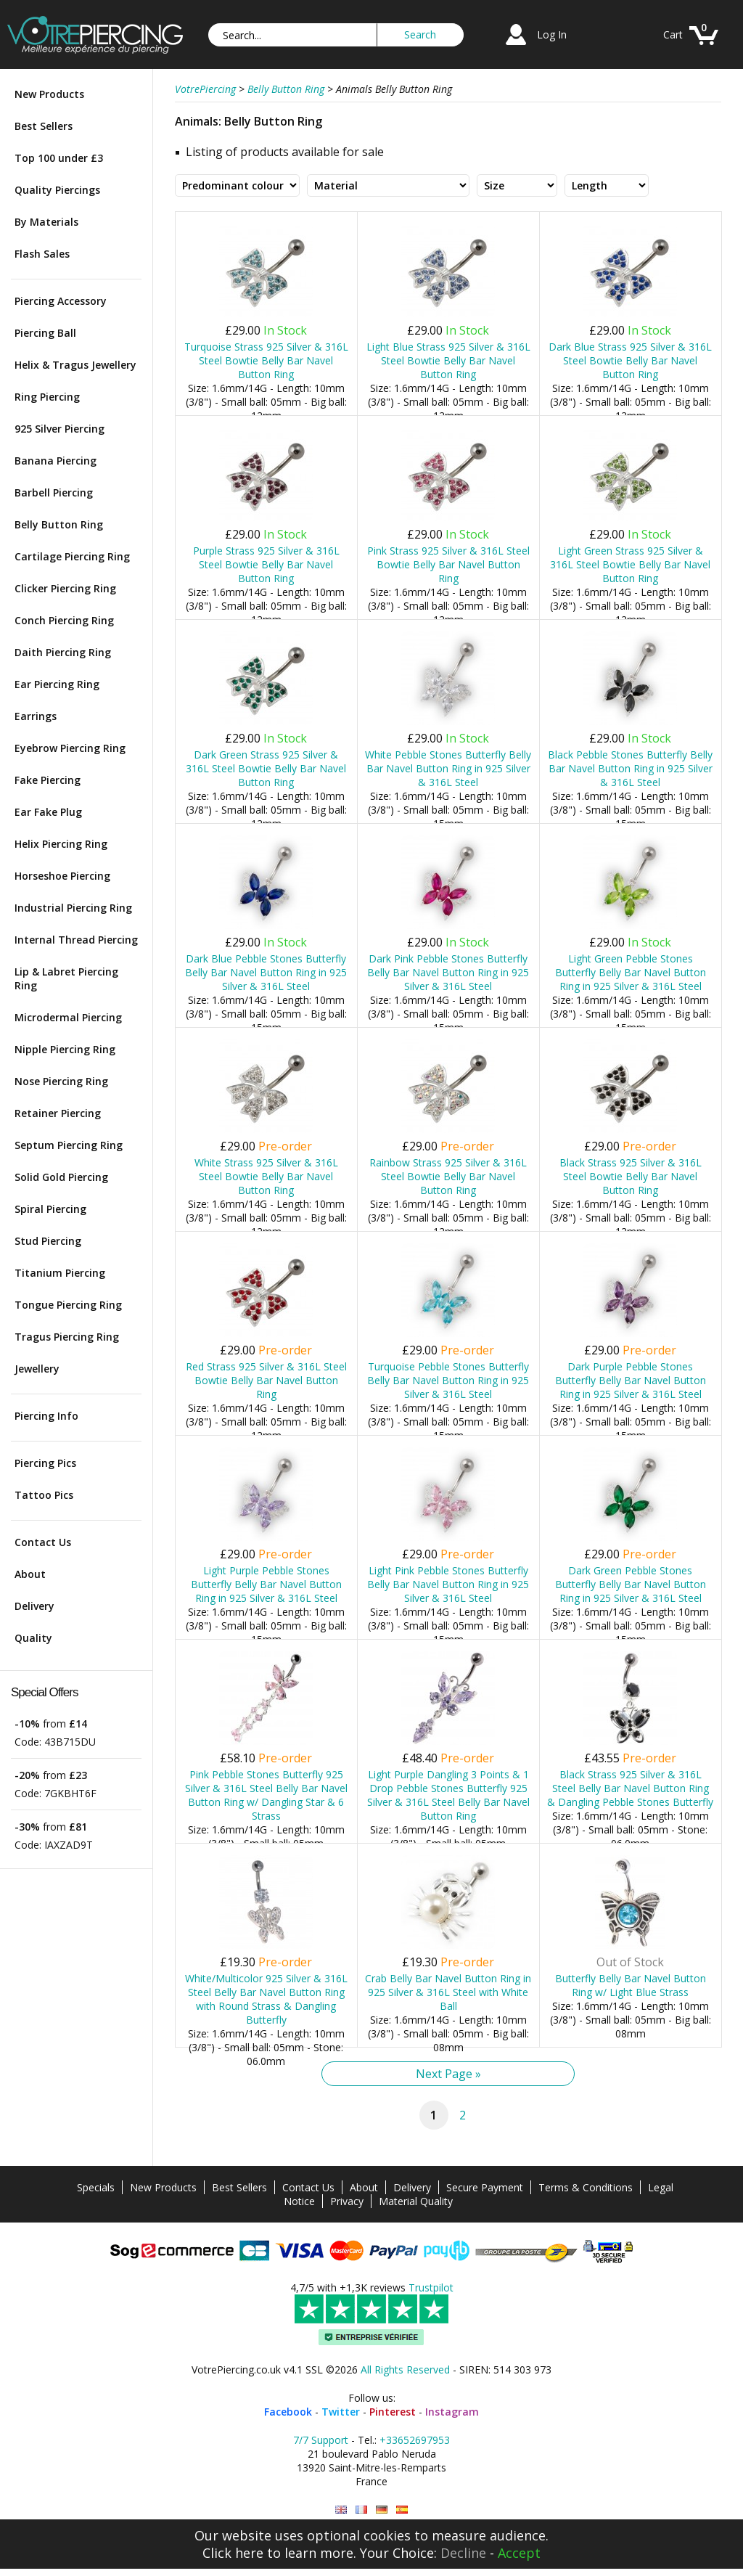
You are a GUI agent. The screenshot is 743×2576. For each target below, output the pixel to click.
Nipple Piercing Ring (65, 1049)
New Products (49, 94)
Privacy (347, 2201)
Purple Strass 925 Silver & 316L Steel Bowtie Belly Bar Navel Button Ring (266, 564)
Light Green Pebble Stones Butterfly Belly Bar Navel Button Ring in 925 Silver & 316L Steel (630, 972)
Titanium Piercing (60, 1273)
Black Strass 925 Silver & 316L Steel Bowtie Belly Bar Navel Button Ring (630, 1176)
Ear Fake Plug (48, 812)
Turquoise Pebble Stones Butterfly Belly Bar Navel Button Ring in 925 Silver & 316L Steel (448, 1380)
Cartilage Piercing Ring (72, 556)
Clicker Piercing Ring (65, 588)
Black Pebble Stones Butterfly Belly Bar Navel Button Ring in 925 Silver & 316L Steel (630, 768)
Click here (232, 2552)
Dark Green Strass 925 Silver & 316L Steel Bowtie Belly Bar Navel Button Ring (266, 768)
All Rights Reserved (405, 2369)
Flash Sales (42, 254)
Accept (519, 2552)
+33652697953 (414, 2440)
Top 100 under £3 (59, 158)
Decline (463, 2552)
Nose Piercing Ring (61, 1081)
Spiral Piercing (50, 1209)
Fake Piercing (48, 780)
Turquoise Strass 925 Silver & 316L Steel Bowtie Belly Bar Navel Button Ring (266, 360)
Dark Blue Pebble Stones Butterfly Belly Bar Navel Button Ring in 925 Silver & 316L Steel (266, 972)
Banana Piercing (56, 460)
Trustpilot (431, 2287)
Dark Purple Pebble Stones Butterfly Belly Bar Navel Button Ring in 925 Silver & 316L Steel (630, 1380)
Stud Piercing (48, 1241)
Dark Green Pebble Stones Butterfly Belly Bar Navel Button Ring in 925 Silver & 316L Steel (630, 1584)
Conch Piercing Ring (64, 620)
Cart (673, 34)
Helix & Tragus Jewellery (75, 365)
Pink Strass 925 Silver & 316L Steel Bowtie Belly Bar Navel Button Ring (448, 564)
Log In (552, 34)
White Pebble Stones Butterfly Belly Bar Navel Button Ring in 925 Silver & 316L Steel (448, 768)
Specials (96, 2187)
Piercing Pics (45, 1463)
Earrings (36, 716)
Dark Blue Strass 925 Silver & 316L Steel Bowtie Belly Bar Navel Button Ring (630, 360)
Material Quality (416, 2201)
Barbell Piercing (54, 492)
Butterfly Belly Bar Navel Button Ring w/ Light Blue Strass (630, 1985)
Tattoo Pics (44, 1495)
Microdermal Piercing (68, 1017)
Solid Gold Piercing (61, 1177)
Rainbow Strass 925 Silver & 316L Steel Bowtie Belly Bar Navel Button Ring (448, 1176)
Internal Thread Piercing (76, 939)
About (30, 1574)
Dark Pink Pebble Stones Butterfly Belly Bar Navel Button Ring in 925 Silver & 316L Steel (448, 972)
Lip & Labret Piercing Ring (66, 978)
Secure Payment (484, 2187)
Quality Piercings (57, 190)
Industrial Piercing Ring (73, 908)
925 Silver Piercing (59, 429)
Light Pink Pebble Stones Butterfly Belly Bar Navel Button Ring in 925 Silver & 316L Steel (448, 1584)
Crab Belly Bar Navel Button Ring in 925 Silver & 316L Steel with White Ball (448, 1992)
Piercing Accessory (61, 301)
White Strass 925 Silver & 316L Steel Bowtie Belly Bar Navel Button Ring (266, 1176)
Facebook (288, 2411)
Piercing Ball (45, 333)
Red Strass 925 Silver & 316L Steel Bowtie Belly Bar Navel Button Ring (266, 1380)
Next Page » (448, 2074)
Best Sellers (44, 126)
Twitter (340, 2411)
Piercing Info (46, 1416)
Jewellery (37, 1368)
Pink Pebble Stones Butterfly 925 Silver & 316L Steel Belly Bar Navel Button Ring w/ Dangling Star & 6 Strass (266, 1795)
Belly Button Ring (59, 524)
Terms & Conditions (585, 2187)
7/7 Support (320, 2440)
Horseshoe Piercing (62, 876)
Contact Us (43, 1542)
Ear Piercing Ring (57, 684)
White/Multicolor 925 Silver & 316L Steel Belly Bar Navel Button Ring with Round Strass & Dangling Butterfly (266, 1999)
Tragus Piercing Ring (67, 1337)
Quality (33, 1638)
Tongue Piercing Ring (68, 1305)
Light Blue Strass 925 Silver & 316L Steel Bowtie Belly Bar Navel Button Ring (448, 360)
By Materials (46, 222)
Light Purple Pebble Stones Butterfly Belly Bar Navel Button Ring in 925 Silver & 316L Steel (266, 1584)
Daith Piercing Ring (63, 652)
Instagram (452, 2411)
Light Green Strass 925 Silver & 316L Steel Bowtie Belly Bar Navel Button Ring (630, 564)
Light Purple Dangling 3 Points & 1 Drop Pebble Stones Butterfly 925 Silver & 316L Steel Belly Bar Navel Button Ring (448, 1795)
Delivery (34, 1606)
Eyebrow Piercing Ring (70, 748)
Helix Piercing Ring (61, 844)
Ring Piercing (47, 397)
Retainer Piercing (58, 1113)
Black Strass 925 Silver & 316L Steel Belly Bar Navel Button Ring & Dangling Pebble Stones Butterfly (630, 1788)
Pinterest (392, 2411)
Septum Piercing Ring (69, 1145)
